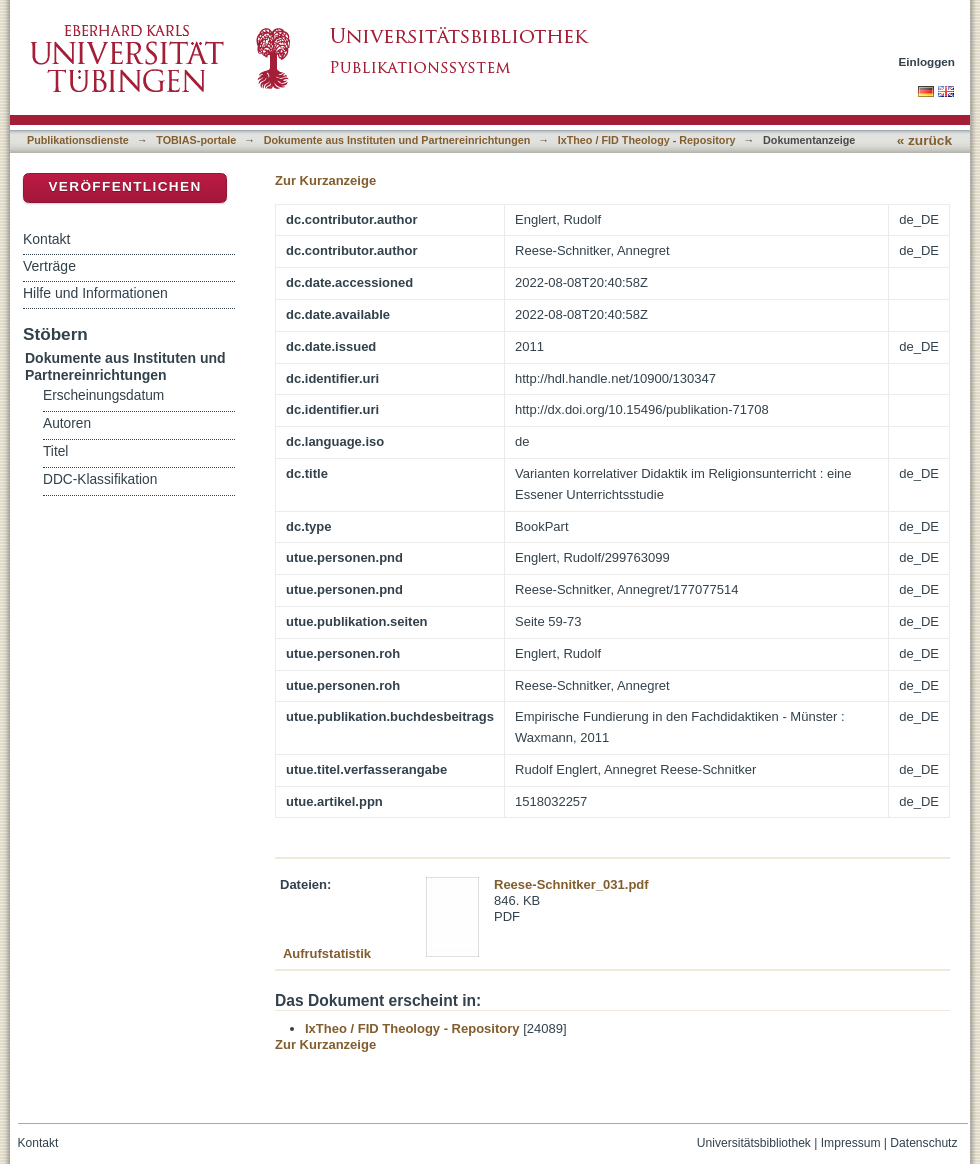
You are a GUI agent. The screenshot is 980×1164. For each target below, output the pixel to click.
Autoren (67, 423)
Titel (55, 451)
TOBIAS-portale (196, 140)
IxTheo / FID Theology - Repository (647, 140)
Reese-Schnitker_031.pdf (571, 884)
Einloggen (927, 61)
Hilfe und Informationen (95, 293)
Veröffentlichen (124, 186)
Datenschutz (923, 1143)
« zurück (924, 140)
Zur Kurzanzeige (325, 180)
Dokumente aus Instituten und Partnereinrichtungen (397, 140)
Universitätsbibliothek (754, 1143)
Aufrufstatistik (327, 953)
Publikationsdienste (78, 140)
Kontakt (46, 239)
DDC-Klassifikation (100, 479)
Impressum (851, 1143)
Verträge (49, 266)
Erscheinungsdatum (103, 395)
